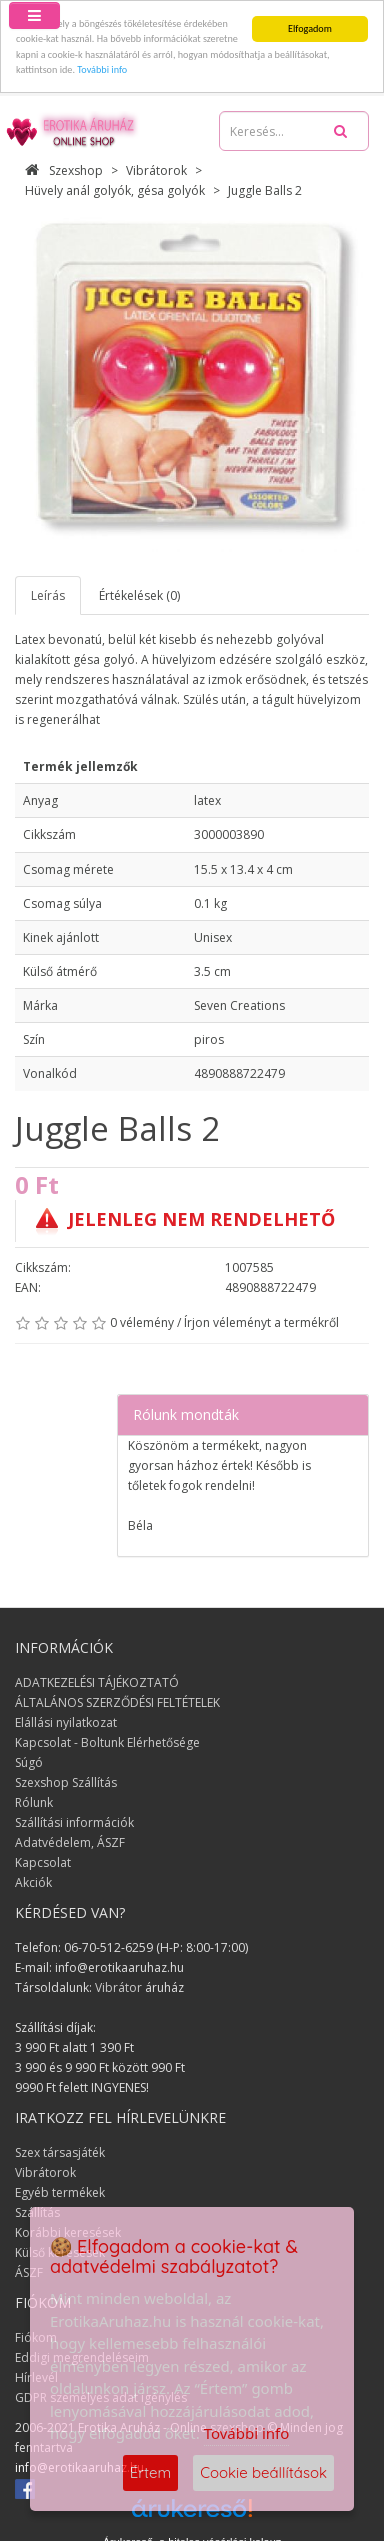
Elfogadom (310, 28)
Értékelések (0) (139, 595)
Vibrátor (118, 1987)
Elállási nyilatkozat (66, 1722)
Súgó (29, 1762)
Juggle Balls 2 (265, 190)
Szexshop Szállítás (66, 1782)
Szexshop (64, 170)
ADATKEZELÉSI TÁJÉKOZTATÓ (97, 1682)
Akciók (33, 1882)
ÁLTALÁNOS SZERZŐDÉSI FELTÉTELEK (117, 1702)
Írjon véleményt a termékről (261, 1322)
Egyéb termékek (60, 2192)
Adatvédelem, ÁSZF (70, 1842)
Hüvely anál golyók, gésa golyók (115, 190)
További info (102, 69)
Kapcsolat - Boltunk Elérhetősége (107, 1742)
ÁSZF (29, 2272)
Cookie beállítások (263, 2472)
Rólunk (34, 1802)
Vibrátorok (156, 170)
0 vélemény (142, 1322)
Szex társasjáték (60, 2152)
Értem (150, 2472)
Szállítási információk (74, 1822)
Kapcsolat (43, 1862)
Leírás (48, 595)
